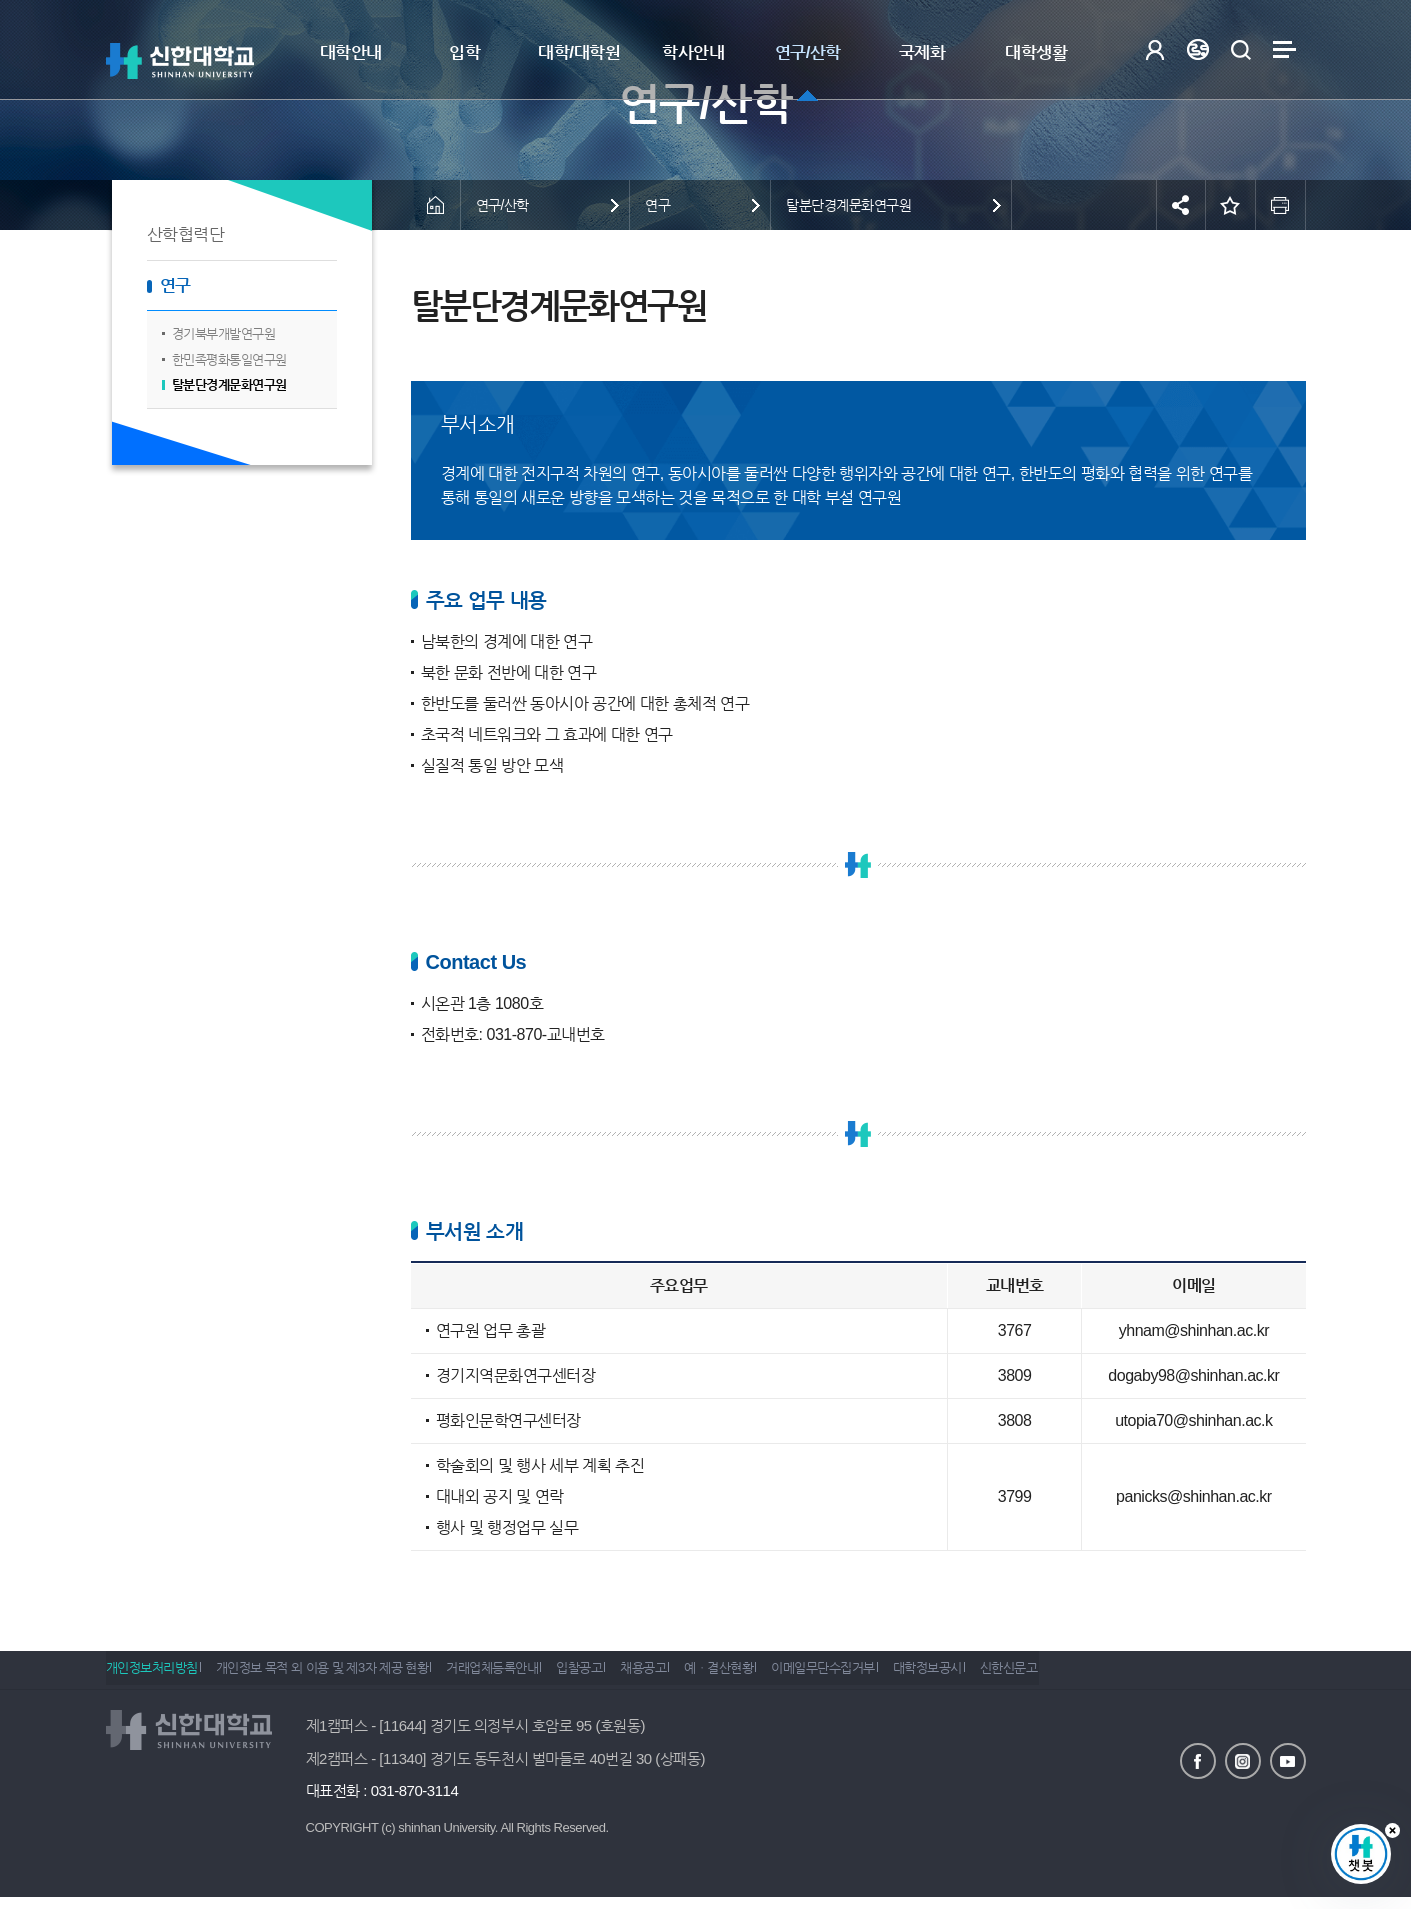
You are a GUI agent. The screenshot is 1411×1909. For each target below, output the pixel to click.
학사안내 (693, 52)
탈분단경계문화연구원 (229, 384)
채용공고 (696, 1675)
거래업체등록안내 (519, 1675)
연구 (175, 285)
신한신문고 (1114, 1675)
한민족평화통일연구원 (229, 359)
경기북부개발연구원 (224, 333)
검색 (1241, 49)
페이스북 (1198, 1760)
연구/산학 (808, 52)
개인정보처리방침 (152, 1675)
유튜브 (1288, 1760)
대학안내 (351, 52)
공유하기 (1181, 205)
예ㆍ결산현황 (784, 1675)
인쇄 (1281, 205)
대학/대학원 (579, 52)
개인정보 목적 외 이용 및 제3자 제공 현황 (335, 1675)
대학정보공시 (1019, 1675)
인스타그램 (1243, 1760)
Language (1198, 49)
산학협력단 (186, 234)
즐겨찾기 (1231, 205)
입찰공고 (619, 1675)
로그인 (1155, 49)
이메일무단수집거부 (902, 1675)
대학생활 (1036, 52)
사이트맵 (1284, 49)
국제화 (922, 52)
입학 (464, 52)
